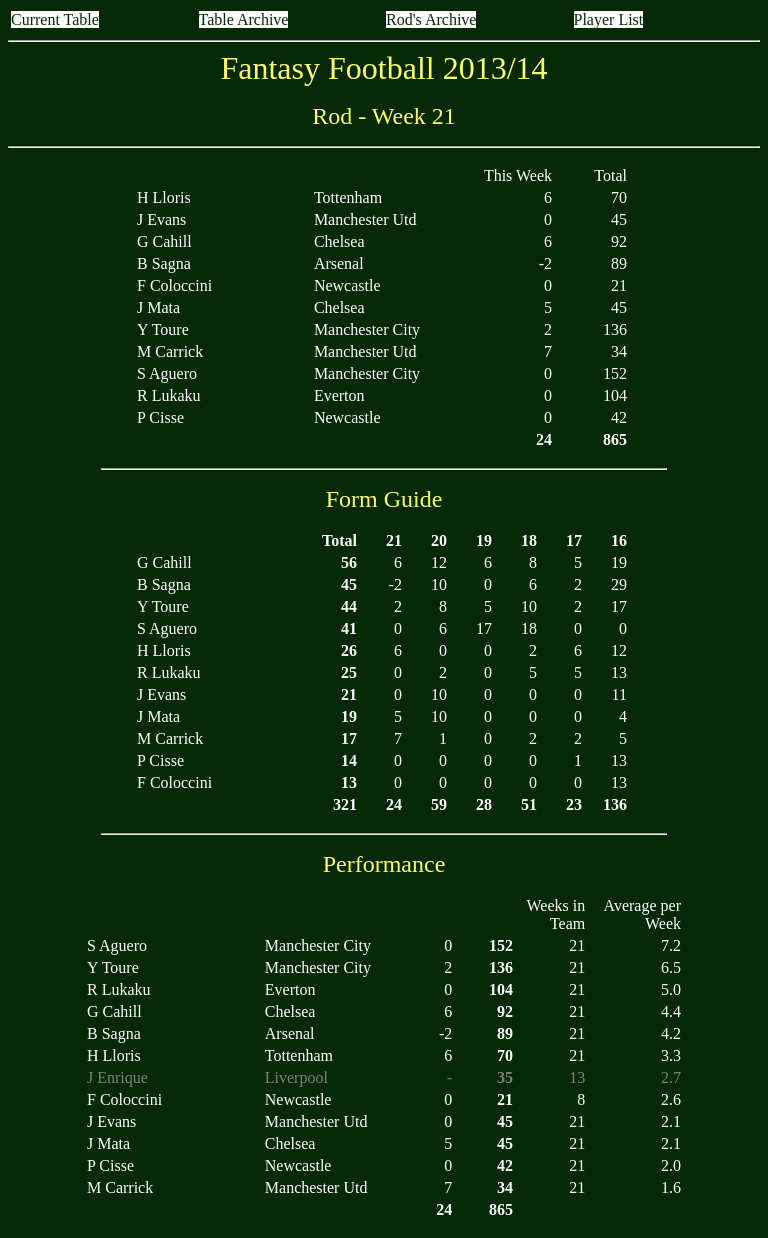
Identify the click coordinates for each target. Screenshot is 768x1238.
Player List (609, 19)
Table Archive (244, 19)
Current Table (55, 19)
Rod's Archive (431, 19)
